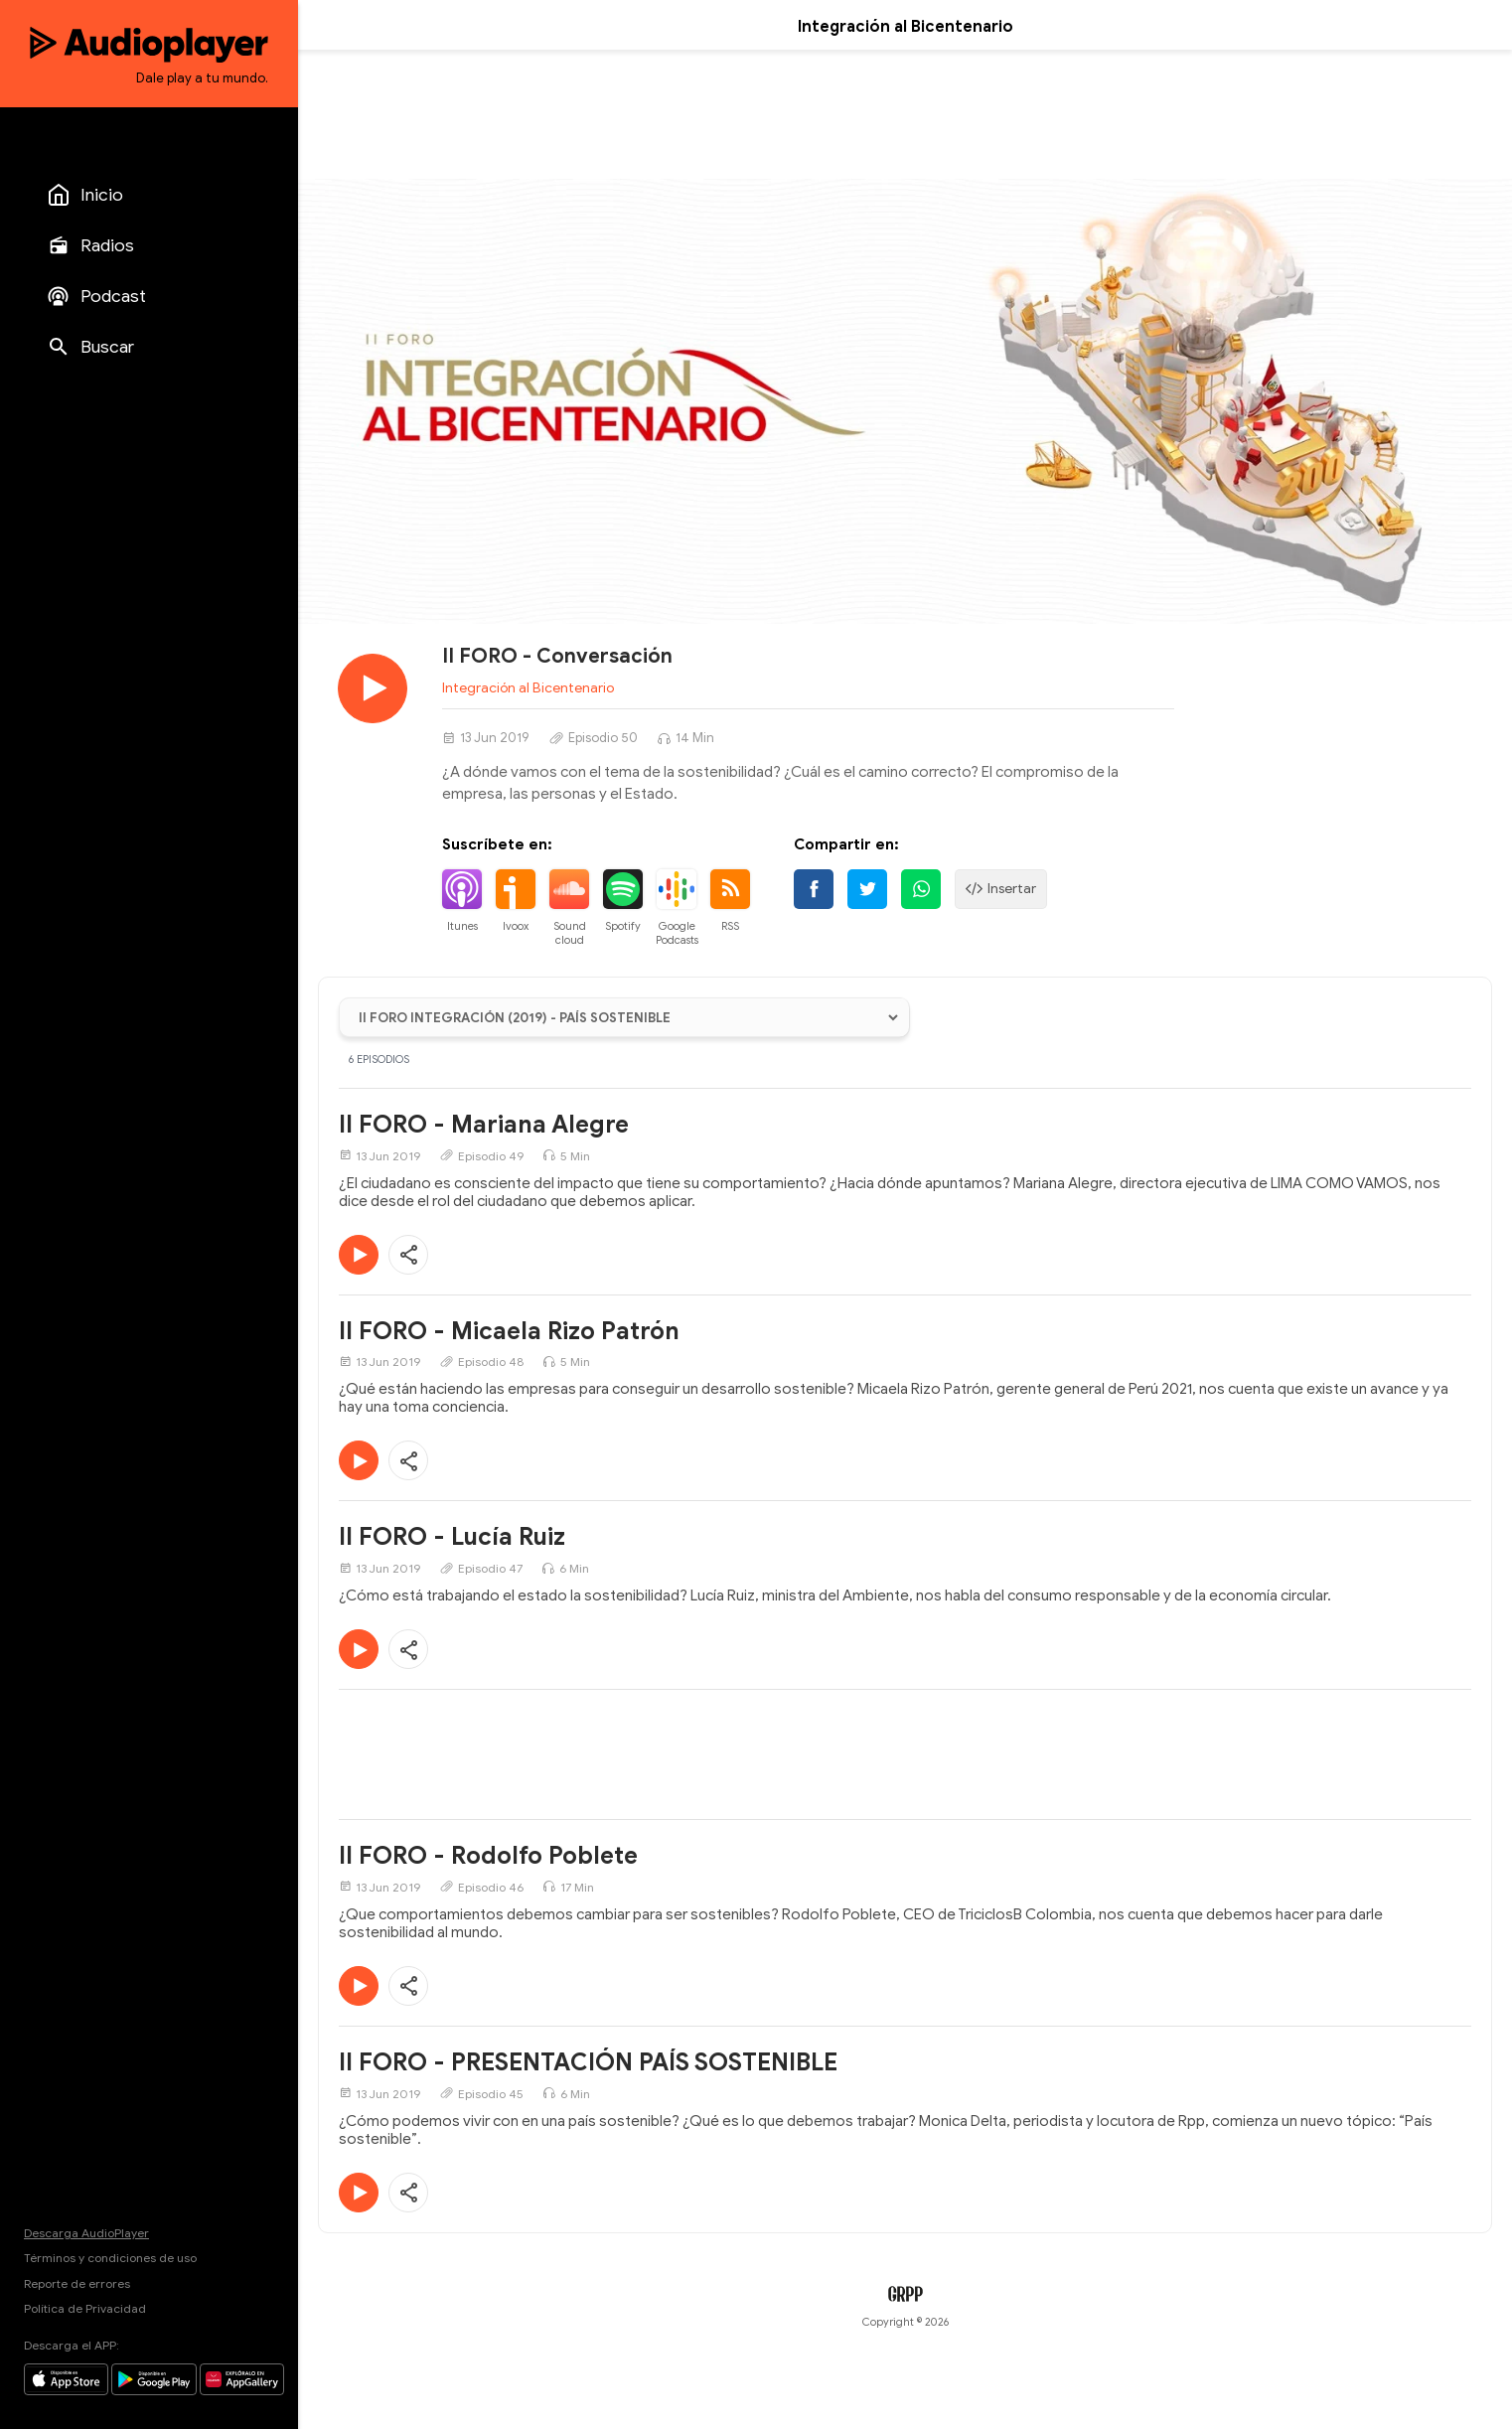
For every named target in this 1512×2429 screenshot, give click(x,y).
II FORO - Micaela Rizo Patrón (509, 1331)
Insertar (1001, 889)
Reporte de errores (77, 2283)
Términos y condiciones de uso (110, 2257)
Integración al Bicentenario (528, 688)
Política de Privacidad (85, 2308)
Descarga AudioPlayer (86, 2232)
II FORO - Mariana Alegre (484, 1124)
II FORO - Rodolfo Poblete (488, 1856)
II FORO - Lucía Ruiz (452, 1537)
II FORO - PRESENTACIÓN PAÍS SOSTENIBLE (588, 2062)
